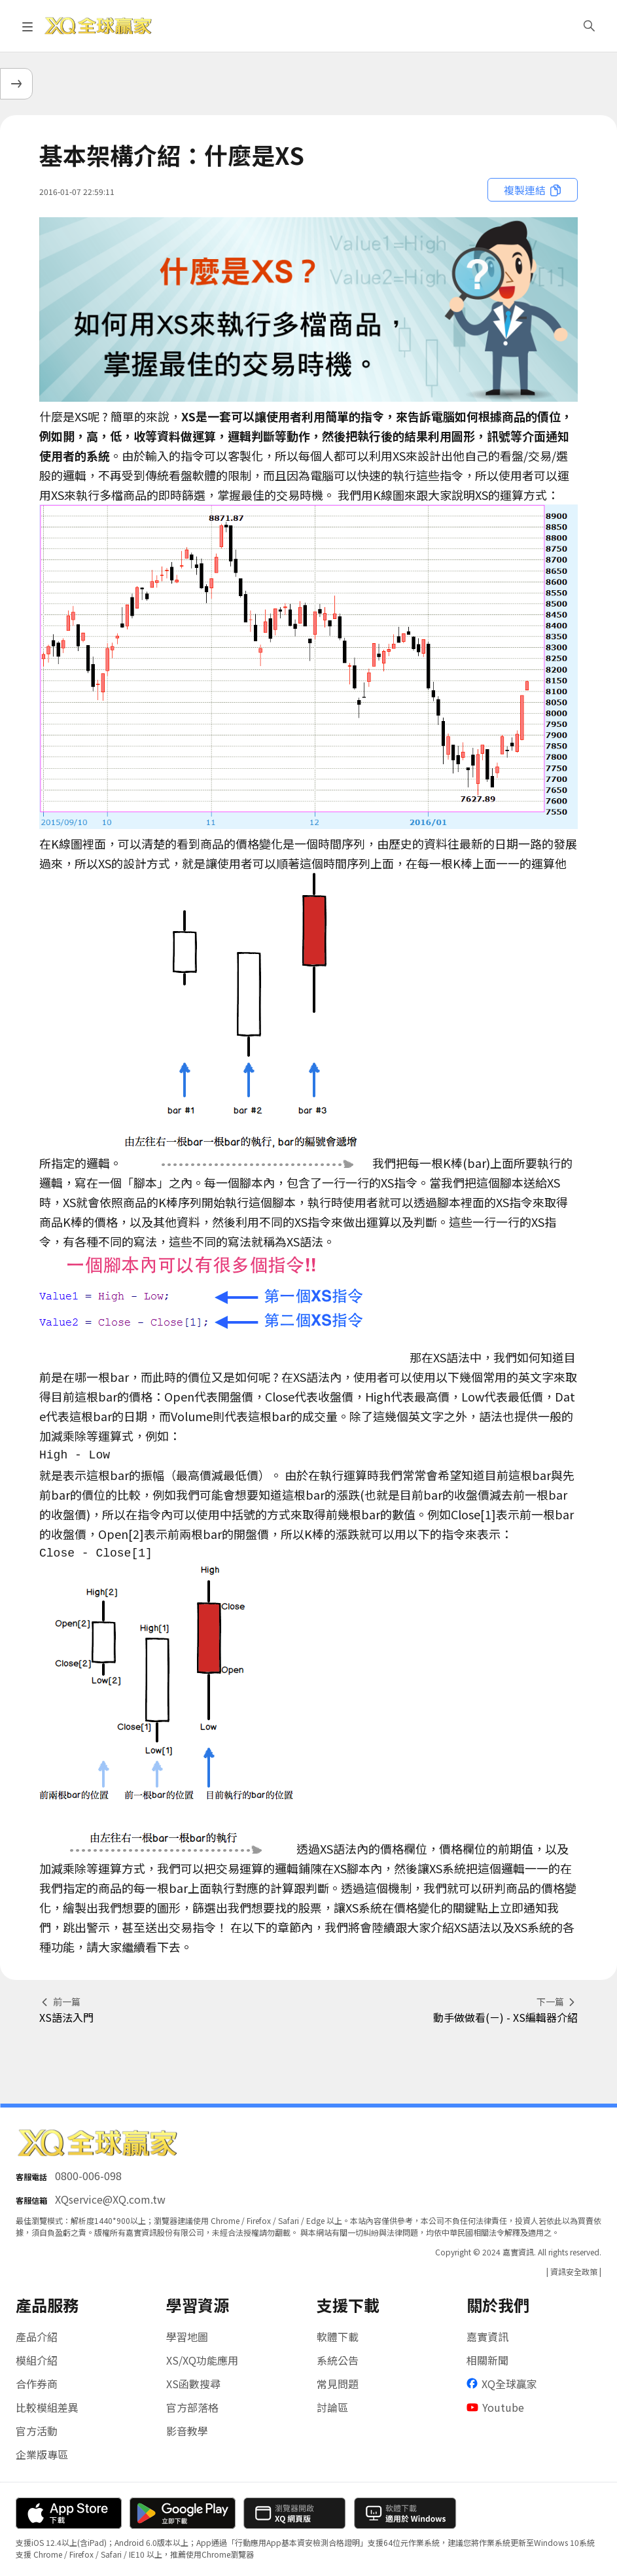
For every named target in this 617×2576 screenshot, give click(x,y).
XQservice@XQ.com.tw (110, 2199)
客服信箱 (31, 2200)
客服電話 (31, 2176)
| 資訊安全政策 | (573, 2271)
